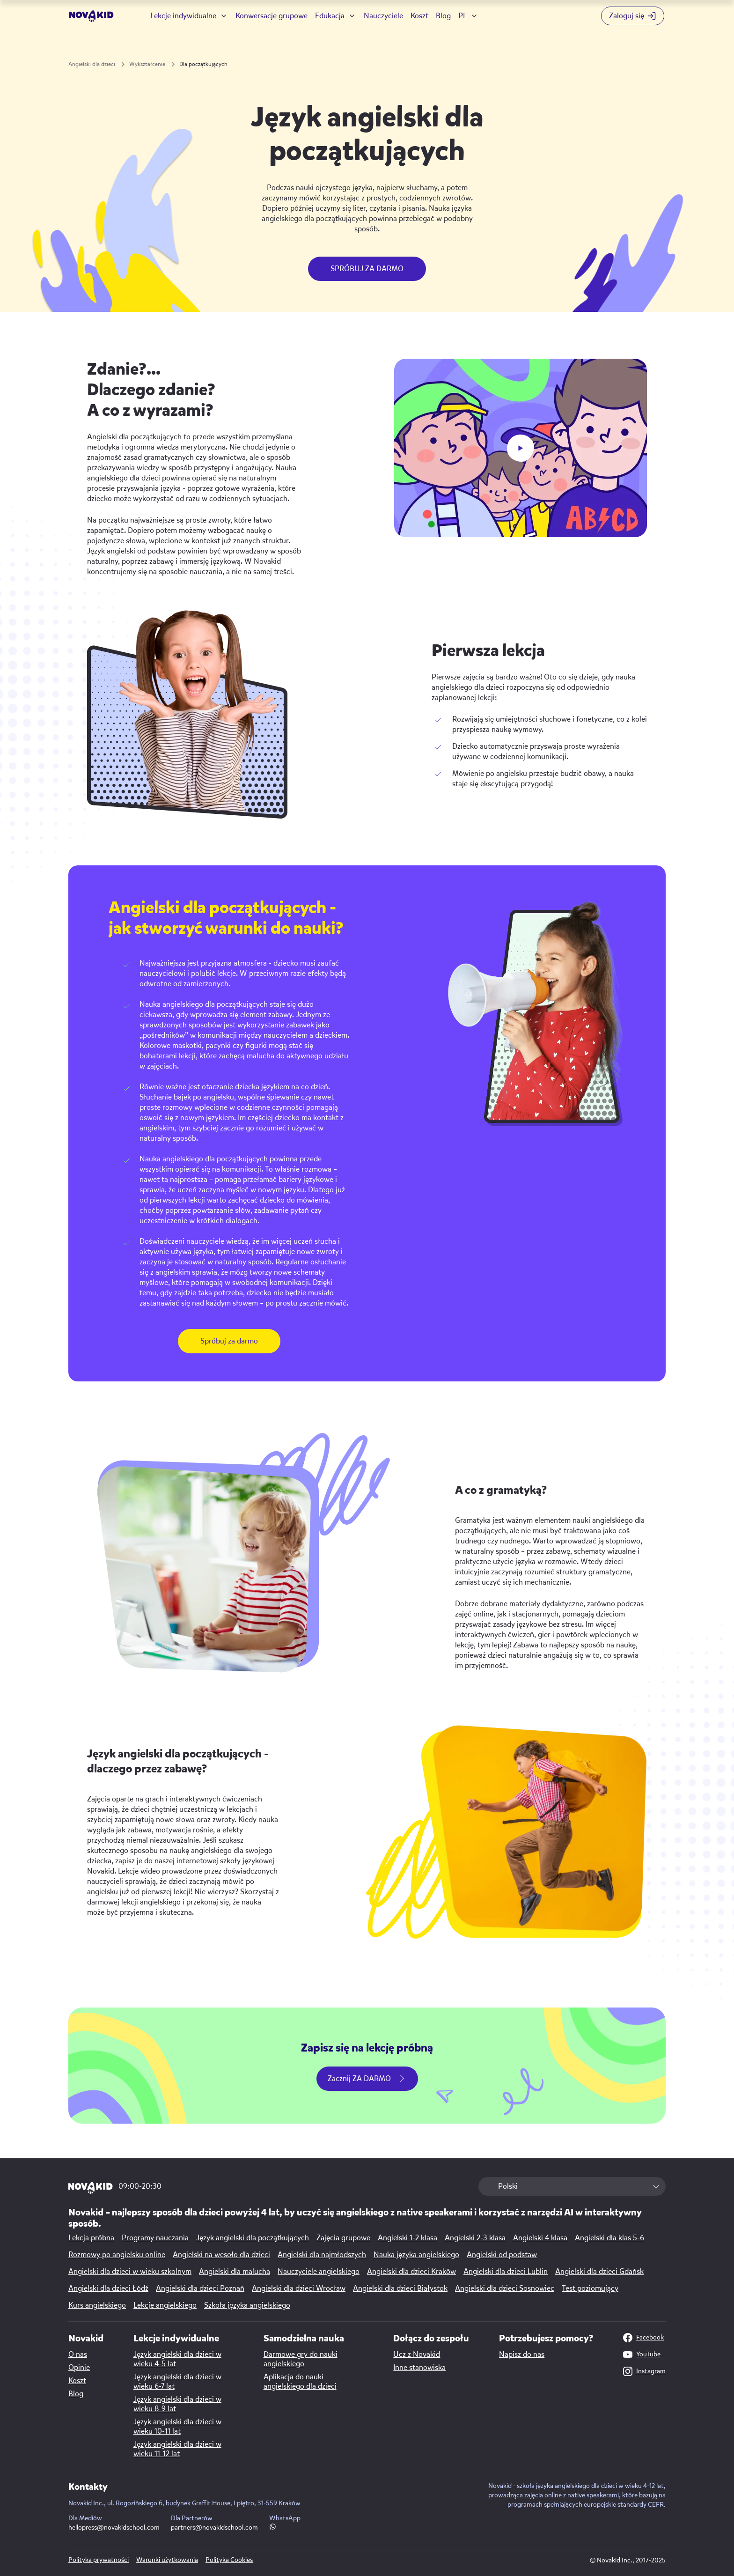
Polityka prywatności (98, 2559)
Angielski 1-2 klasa (407, 2238)
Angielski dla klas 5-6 (609, 2238)
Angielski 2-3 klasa (475, 2238)
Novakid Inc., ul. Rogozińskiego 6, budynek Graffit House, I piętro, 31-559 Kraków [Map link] (184, 2503)
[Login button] (633, 16)
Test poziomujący (590, 2288)
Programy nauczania (155, 2238)
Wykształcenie (147, 64)
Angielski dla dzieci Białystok (400, 2288)
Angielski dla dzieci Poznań (200, 2288)
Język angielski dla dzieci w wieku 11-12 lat (177, 2449)
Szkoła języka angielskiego (247, 2305)
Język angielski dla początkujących (252, 2238)
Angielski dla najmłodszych (322, 2254)
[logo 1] (90, 2188)
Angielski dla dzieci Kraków (411, 2271)
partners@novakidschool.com (214, 2527)
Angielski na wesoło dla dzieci (221, 2254)
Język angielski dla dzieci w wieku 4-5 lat (177, 2359)
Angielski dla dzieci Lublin (505, 2271)
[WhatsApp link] (272, 2527)
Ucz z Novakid (416, 2354)
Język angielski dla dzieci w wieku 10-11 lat (177, 2426)
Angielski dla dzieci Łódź (108, 2288)
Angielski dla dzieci (91, 64)
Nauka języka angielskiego (416, 2254)
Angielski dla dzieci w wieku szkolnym (129, 2271)
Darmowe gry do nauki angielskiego (301, 2359)
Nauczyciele (383, 16)
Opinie (79, 2367)
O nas (77, 2354)
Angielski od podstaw (502, 2254)
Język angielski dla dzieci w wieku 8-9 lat (177, 2404)
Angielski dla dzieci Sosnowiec (504, 2288)
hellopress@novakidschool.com (114, 2527)
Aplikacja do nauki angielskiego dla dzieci (300, 2381)
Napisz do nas (521, 2354)
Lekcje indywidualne (183, 16)
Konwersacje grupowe (271, 16)
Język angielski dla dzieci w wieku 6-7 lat (177, 2381)
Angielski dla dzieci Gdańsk (599, 2271)
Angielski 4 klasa (540, 2238)
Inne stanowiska (419, 2367)
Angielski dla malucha (234, 2271)
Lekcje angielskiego (165, 2305)
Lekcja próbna (91, 2238)
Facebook (643, 2337)
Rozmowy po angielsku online (116, 2254)
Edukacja (330, 16)
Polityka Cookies (229, 2559)
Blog (443, 16)
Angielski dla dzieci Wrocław (298, 2288)
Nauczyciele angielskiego (319, 2271)
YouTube (642, 2354)
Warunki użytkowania (167, 2559)
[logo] (91, 16)
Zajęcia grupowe (343, 2238)
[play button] (520, 448)
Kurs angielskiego (97, 2305)
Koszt (419, 16)
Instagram (644, 2371)
